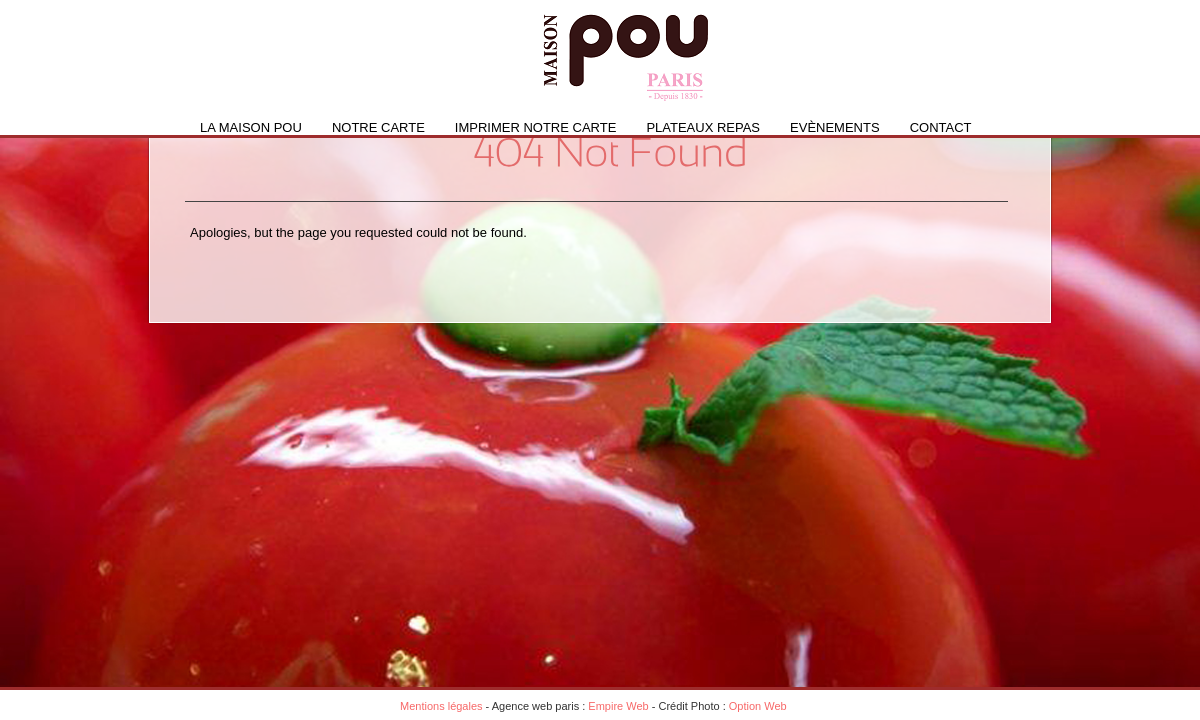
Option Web (758, 706)
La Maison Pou (251, 127)
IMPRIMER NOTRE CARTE (536, 127)
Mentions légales (441, 706)
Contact (941, 127)
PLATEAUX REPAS (703, 127)
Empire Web (618, 706)
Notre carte (378, 127)
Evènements (835, 127)
